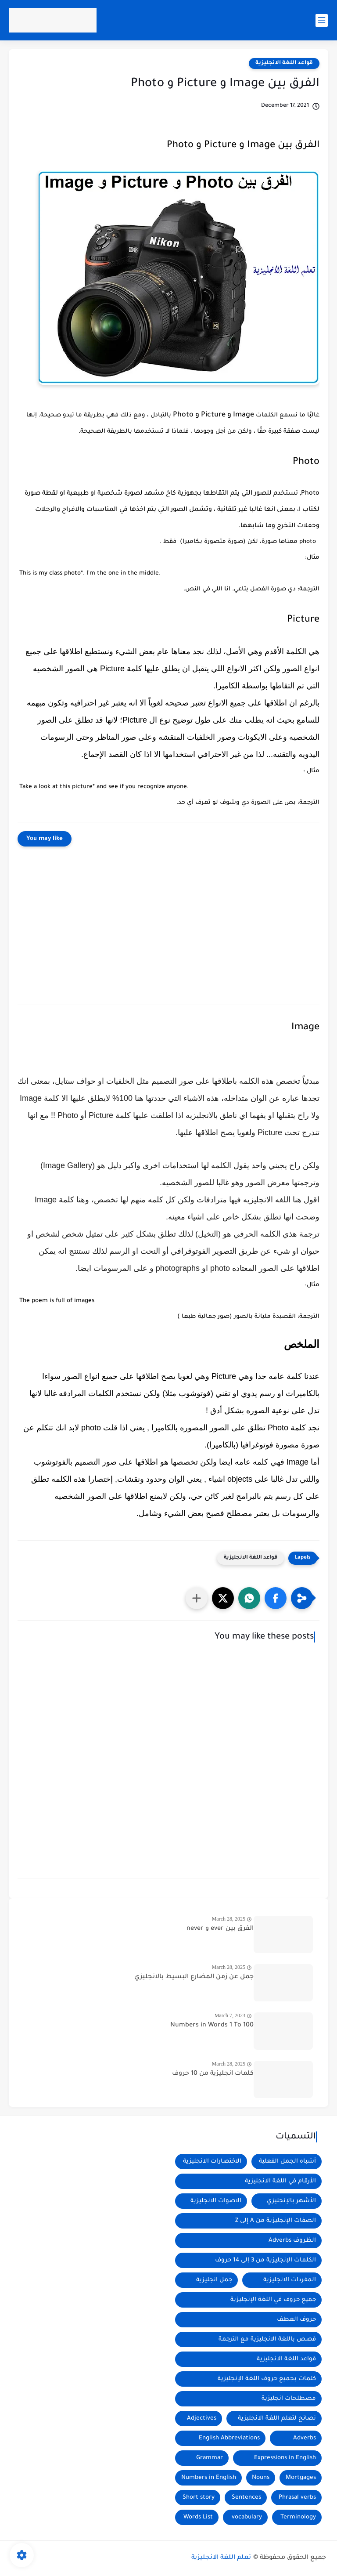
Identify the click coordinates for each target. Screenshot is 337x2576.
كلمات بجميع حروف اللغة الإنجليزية (267, 2379)
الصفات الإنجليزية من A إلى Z (275, 2221)
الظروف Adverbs (292, 2240)
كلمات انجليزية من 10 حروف (213, 2073)
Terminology (298, 2517)
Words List (198, 2517)
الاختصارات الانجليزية (212, 2161)
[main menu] (321, 20)
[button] (276, 1598)
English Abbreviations (229, 2438)
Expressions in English (285, 2458)
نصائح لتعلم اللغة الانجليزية (277, 2418)
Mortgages (301, 2478)
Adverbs (304, 2438)
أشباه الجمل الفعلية (287, 2161)
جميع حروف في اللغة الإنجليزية (273, 2300)
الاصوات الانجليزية (215, 2201)
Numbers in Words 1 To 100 (212, 2025)
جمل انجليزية (214, 2280)
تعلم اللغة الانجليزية (221, 2558)
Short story (199, 2497)
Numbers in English (208, 2478)
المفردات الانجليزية (289, 2280)
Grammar (209, 2458)
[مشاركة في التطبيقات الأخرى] (197, 1598)
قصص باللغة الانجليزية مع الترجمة (267, 2339)
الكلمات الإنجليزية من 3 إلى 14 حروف (265, 2260)
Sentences (246, 2497)
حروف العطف (296, 2319)
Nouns (260, 2478)
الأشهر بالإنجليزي (291, 2201)
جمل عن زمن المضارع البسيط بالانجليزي (194, 1977)
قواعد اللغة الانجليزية (284, 63)
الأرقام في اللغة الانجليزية (280, 2181)
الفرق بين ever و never (220, 1928)
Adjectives (201, 2418)
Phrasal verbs (297, 2497)
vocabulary (247, 2517)
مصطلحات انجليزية (289, 2398)
